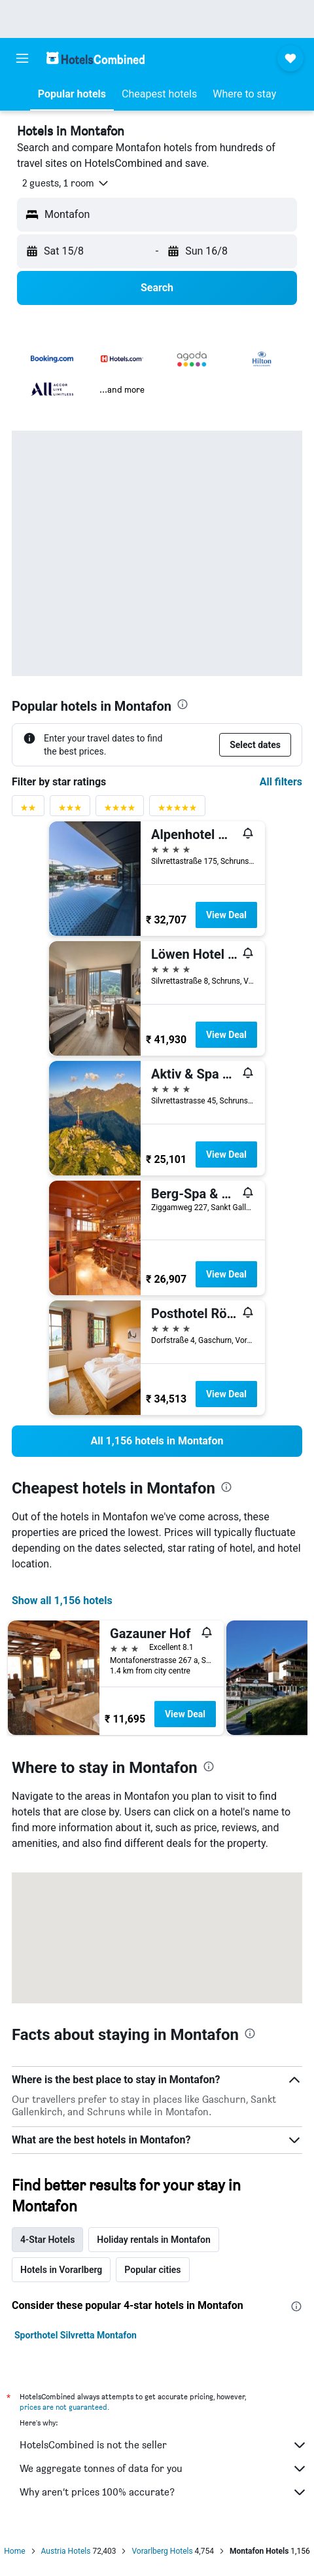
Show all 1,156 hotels (62, 1600)
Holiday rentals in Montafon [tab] (154, 2239)
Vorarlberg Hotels (161, 2551)
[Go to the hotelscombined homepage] (95, 58)
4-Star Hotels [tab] (47, 2239)
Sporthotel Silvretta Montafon (75, 2335)
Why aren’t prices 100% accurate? (163, 2492)
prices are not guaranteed (63, 2407)
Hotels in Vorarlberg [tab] (61, 2269)
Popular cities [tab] (152, 2269)
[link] (157, 1441)
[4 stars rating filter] (119, 810)
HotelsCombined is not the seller (163, 2445)
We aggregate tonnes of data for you (163, 2469)
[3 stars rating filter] (70, 810)
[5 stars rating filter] (177, 810)
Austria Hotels (66, 2551)
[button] (22, 58)
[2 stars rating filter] (28, 810)
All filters (281, 782)
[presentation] (182, 704)
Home (14, 2551)
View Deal (226, 915)
